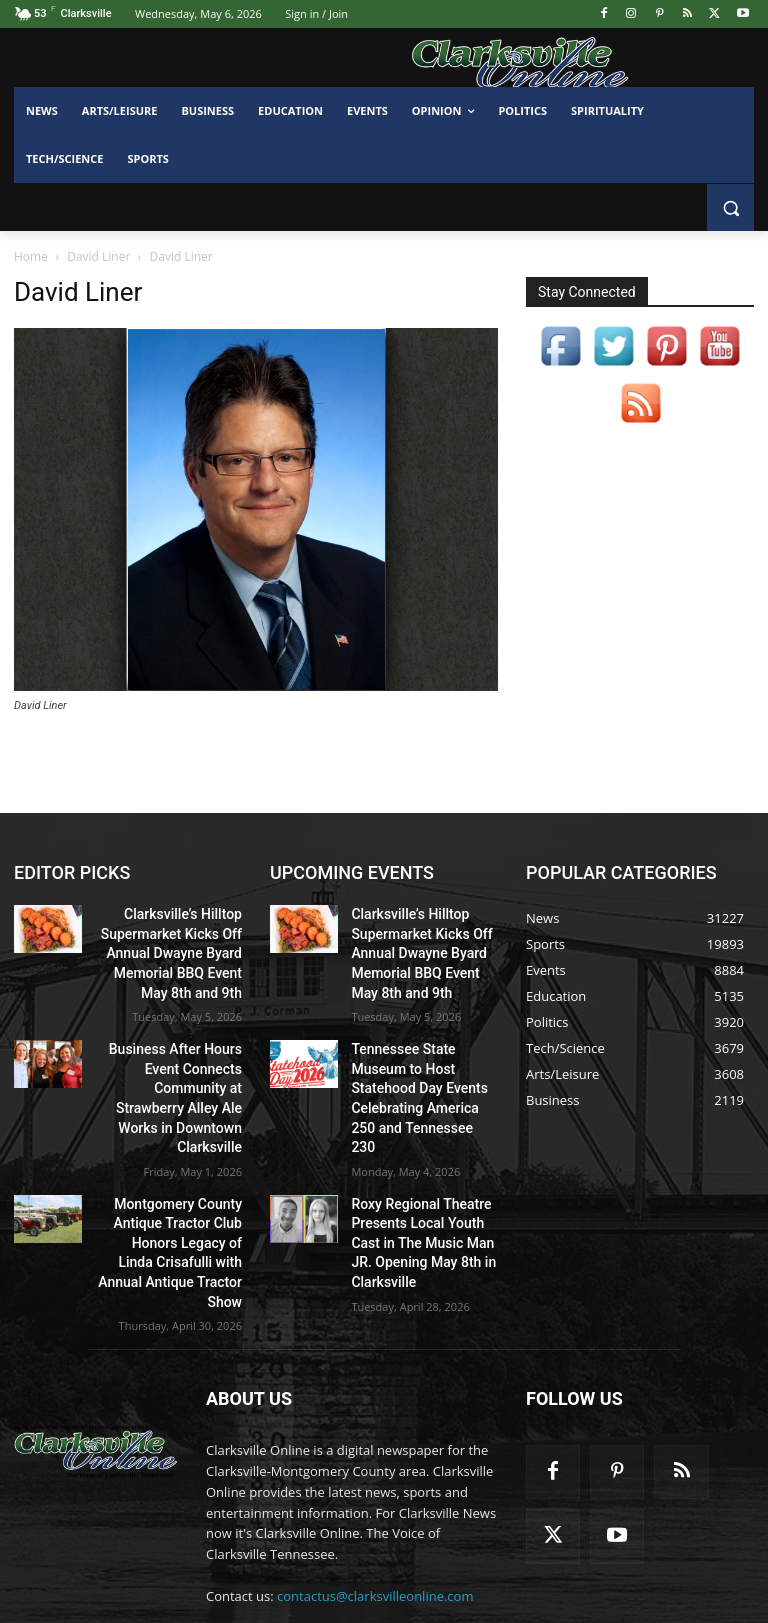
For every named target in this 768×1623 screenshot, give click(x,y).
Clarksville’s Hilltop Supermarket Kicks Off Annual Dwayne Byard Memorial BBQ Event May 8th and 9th (174, 946)
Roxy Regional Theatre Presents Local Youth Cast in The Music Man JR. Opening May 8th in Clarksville (421, 1188)
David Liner (98, 256)
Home (31, 256)
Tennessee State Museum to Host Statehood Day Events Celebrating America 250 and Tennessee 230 (420, 1067)
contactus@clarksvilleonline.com (375, 1515)
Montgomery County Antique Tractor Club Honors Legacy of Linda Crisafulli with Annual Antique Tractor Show (178, 1188)
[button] (730, 207)
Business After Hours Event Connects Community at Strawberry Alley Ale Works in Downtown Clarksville (173, 1067)
